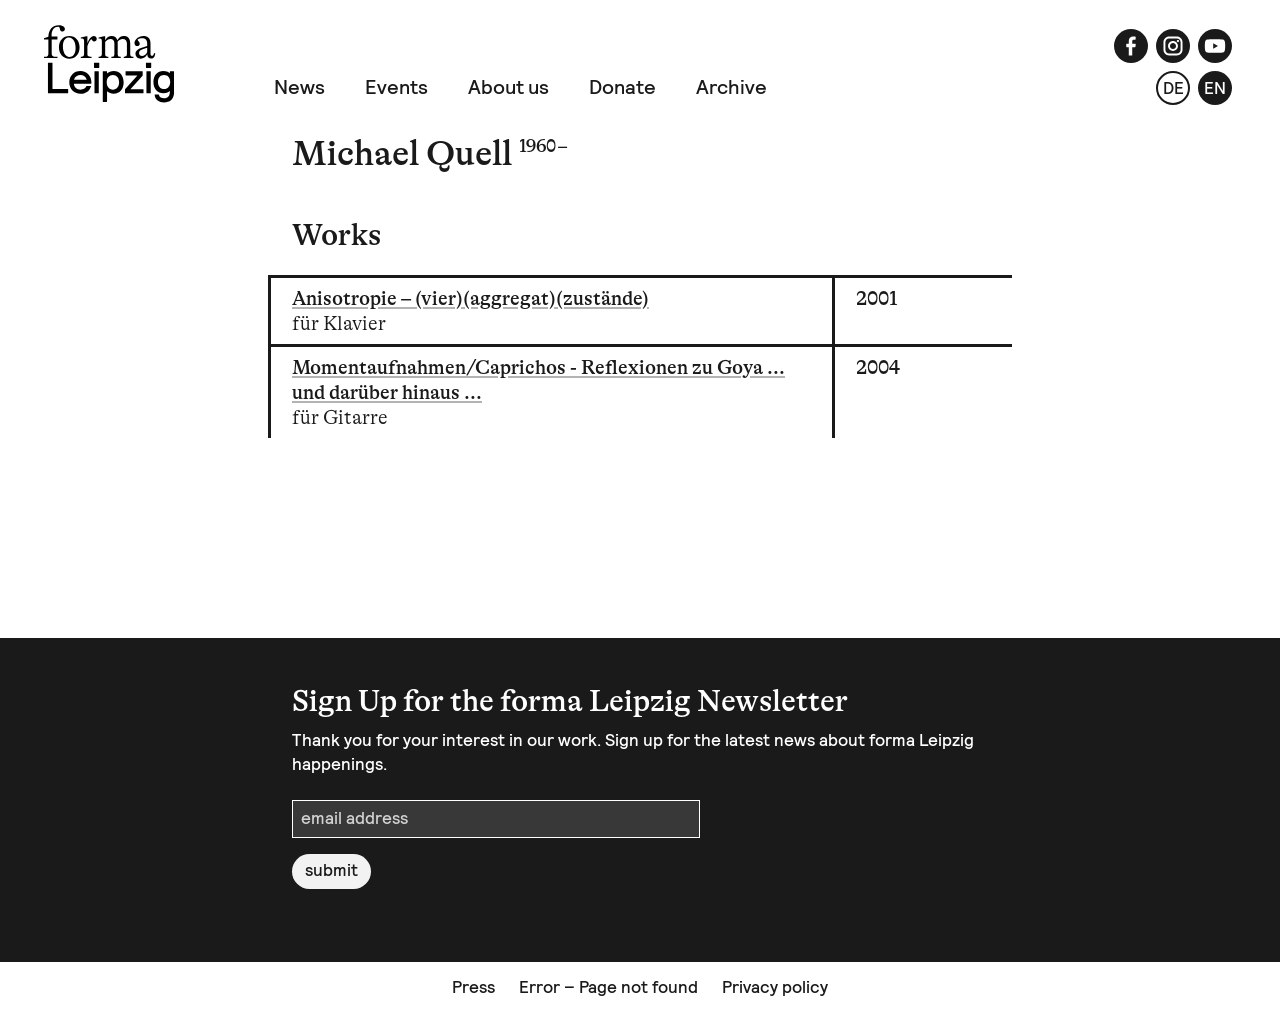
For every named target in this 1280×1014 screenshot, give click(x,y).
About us (508, 87)
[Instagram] (1173, 46)
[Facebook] (1131, 46)
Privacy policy (775, 987)
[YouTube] (1215, 46)
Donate (622, 87)
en (1215, 88)
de (1173, 88)
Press (473, 987)
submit (331, 870)
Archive (731, 87)
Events (396, 87)
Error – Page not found (608, 987)
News (299, 87)
